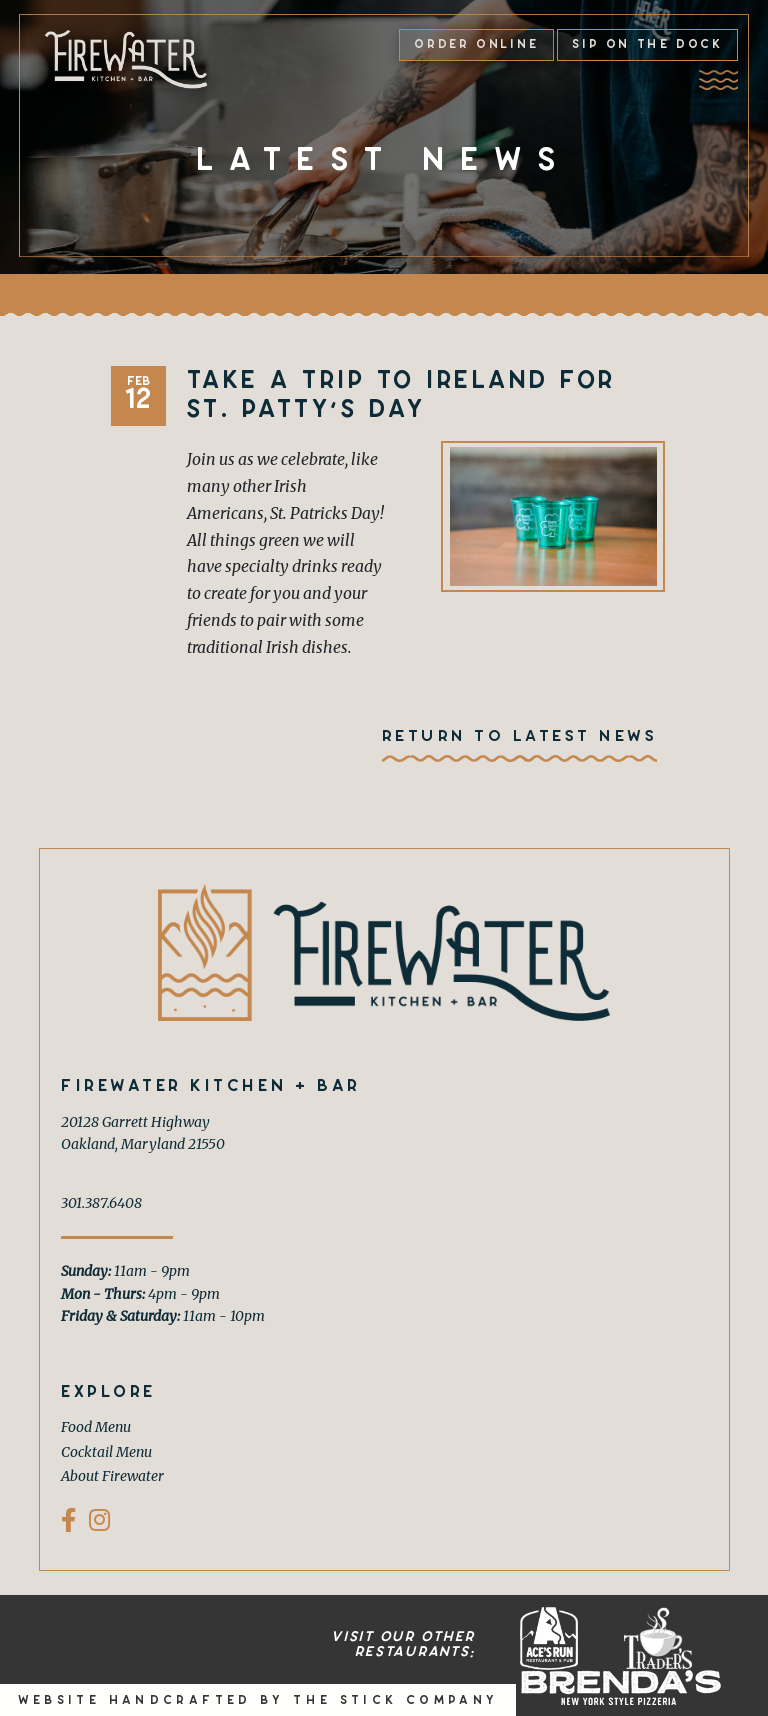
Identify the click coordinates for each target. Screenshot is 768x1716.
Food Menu (96, 1427)
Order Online (476, 44)
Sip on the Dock (647, 44)
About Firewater (112, 1476)
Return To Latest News (520, 736)
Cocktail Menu (106, 1452)
